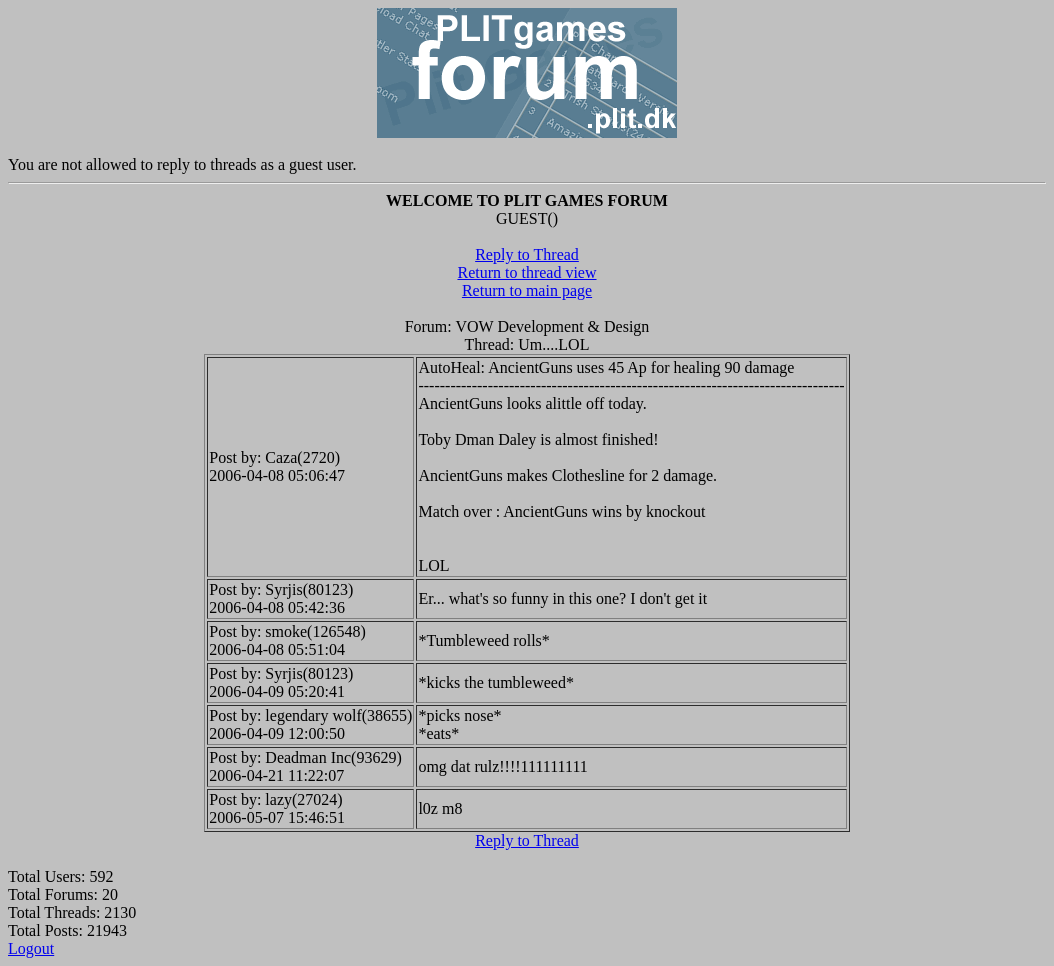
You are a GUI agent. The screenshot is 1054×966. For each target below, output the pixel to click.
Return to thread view (526, 272)
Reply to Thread (527, 254)
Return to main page (527, 290)
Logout (31, 948)
